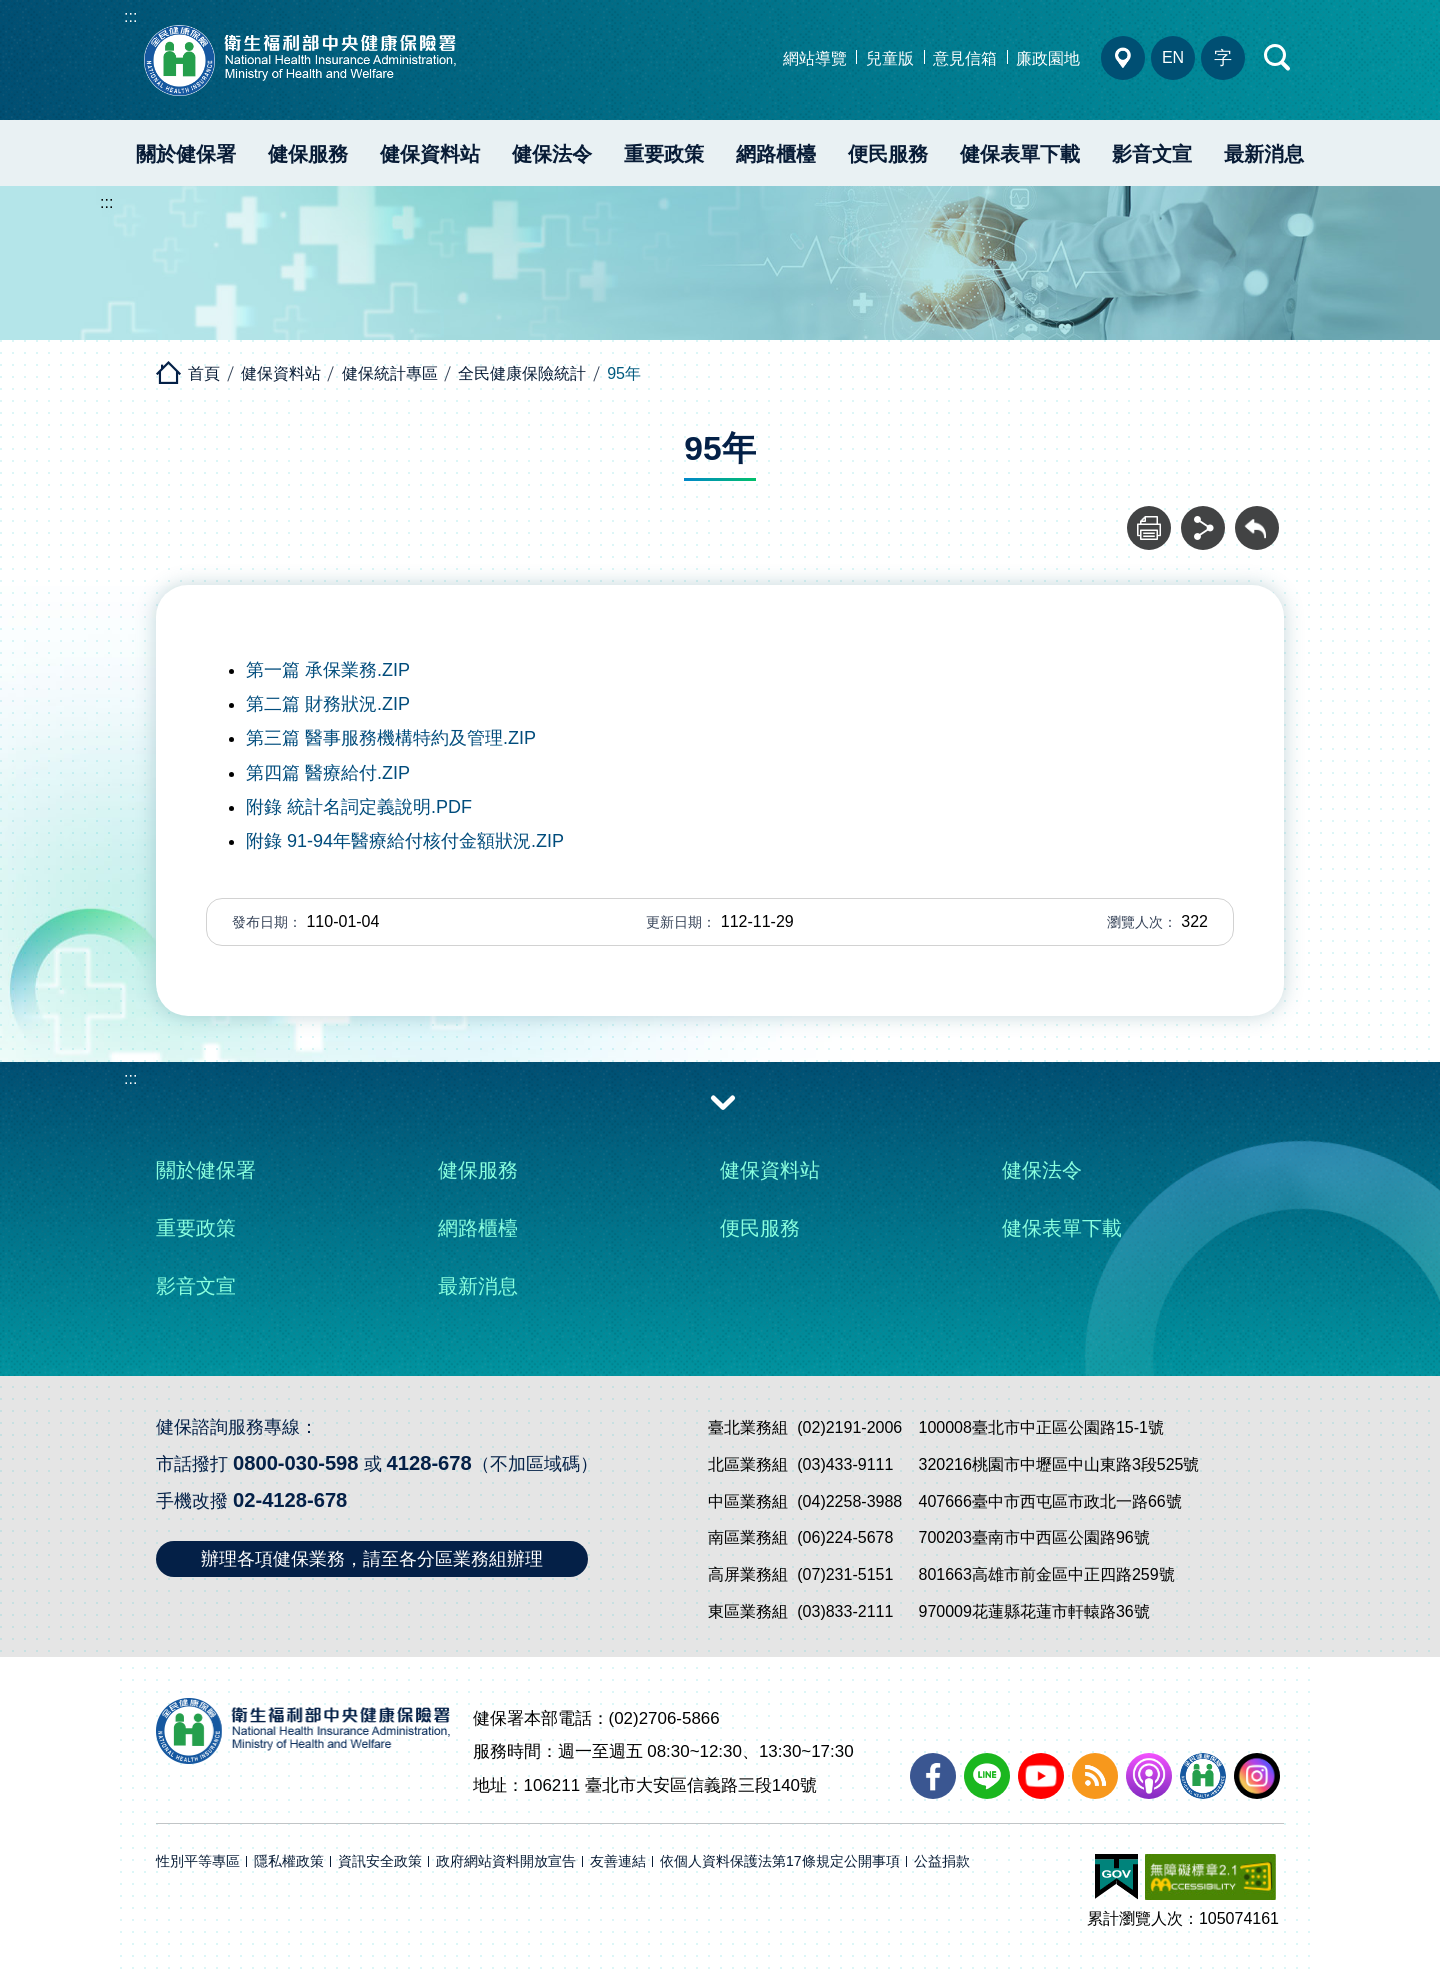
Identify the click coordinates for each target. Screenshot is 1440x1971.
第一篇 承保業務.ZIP (328, 670)
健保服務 (308, 154)
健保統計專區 (390, 373)
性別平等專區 (198, 1861)
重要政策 (664, 154)
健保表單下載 (1020, 154)
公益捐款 (942, 1861)
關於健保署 (186, 154)
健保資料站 (430, 154)
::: (130, 16)
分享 (1203, 517)
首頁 (204, 373)
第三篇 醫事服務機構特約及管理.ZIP (391, 738)
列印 (1149, 517)
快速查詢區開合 (1278, 58)
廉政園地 (1048, 58)
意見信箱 (965, 58)
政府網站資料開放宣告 (506, 1861)
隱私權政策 (289, 1861)
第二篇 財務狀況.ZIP (328, 704)
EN (1173, 57)
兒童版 (890, 58)
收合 (723, 1101)
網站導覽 (815, 58)
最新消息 (1264, 154)
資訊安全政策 (380, 1861)
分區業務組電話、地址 (1123, 58)
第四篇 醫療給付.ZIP (328, 773)
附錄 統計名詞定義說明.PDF (359, 807)
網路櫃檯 (776, 154)
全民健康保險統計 (522, 373)
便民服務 (888, 154)
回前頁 (1257, 517)
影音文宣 (1152, 154)
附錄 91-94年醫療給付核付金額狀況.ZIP (405, 841)
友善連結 (618, 1861)
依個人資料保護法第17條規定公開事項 (780, 1861)
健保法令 (552, 154)
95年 (624, 373)
